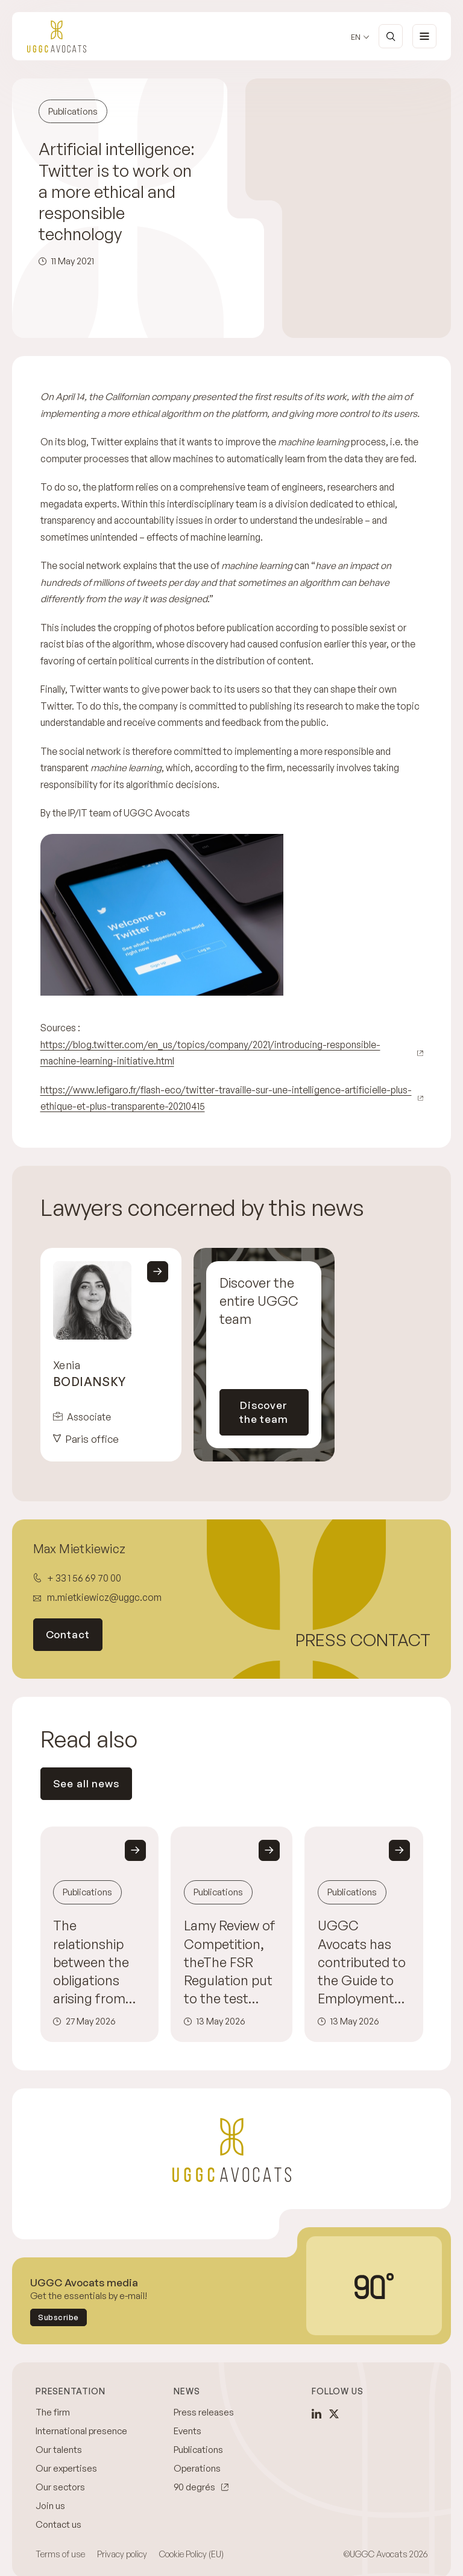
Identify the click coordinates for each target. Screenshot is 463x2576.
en (356, 37)
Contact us (58, 2524)
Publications (198, 2449)
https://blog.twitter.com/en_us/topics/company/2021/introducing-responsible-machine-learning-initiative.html (210, 1052)
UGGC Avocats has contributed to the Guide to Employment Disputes (362, 1962)
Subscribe (58, 2317)
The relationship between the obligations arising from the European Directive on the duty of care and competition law (93, 1962)
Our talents (59, 2449)
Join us (50, 2505)
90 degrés (194, 2487)
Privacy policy (122, 2554)
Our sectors (60, 2487)
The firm (53, 2412)
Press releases (204, 2412)
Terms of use (60, 2554)
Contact (68, 1634)
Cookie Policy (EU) (191, 2554)
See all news (86, 1783)
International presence (81, 2431)
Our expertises (66, 2468)
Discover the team (263, 1412)
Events (187, 2431)
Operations (197, 2468)
